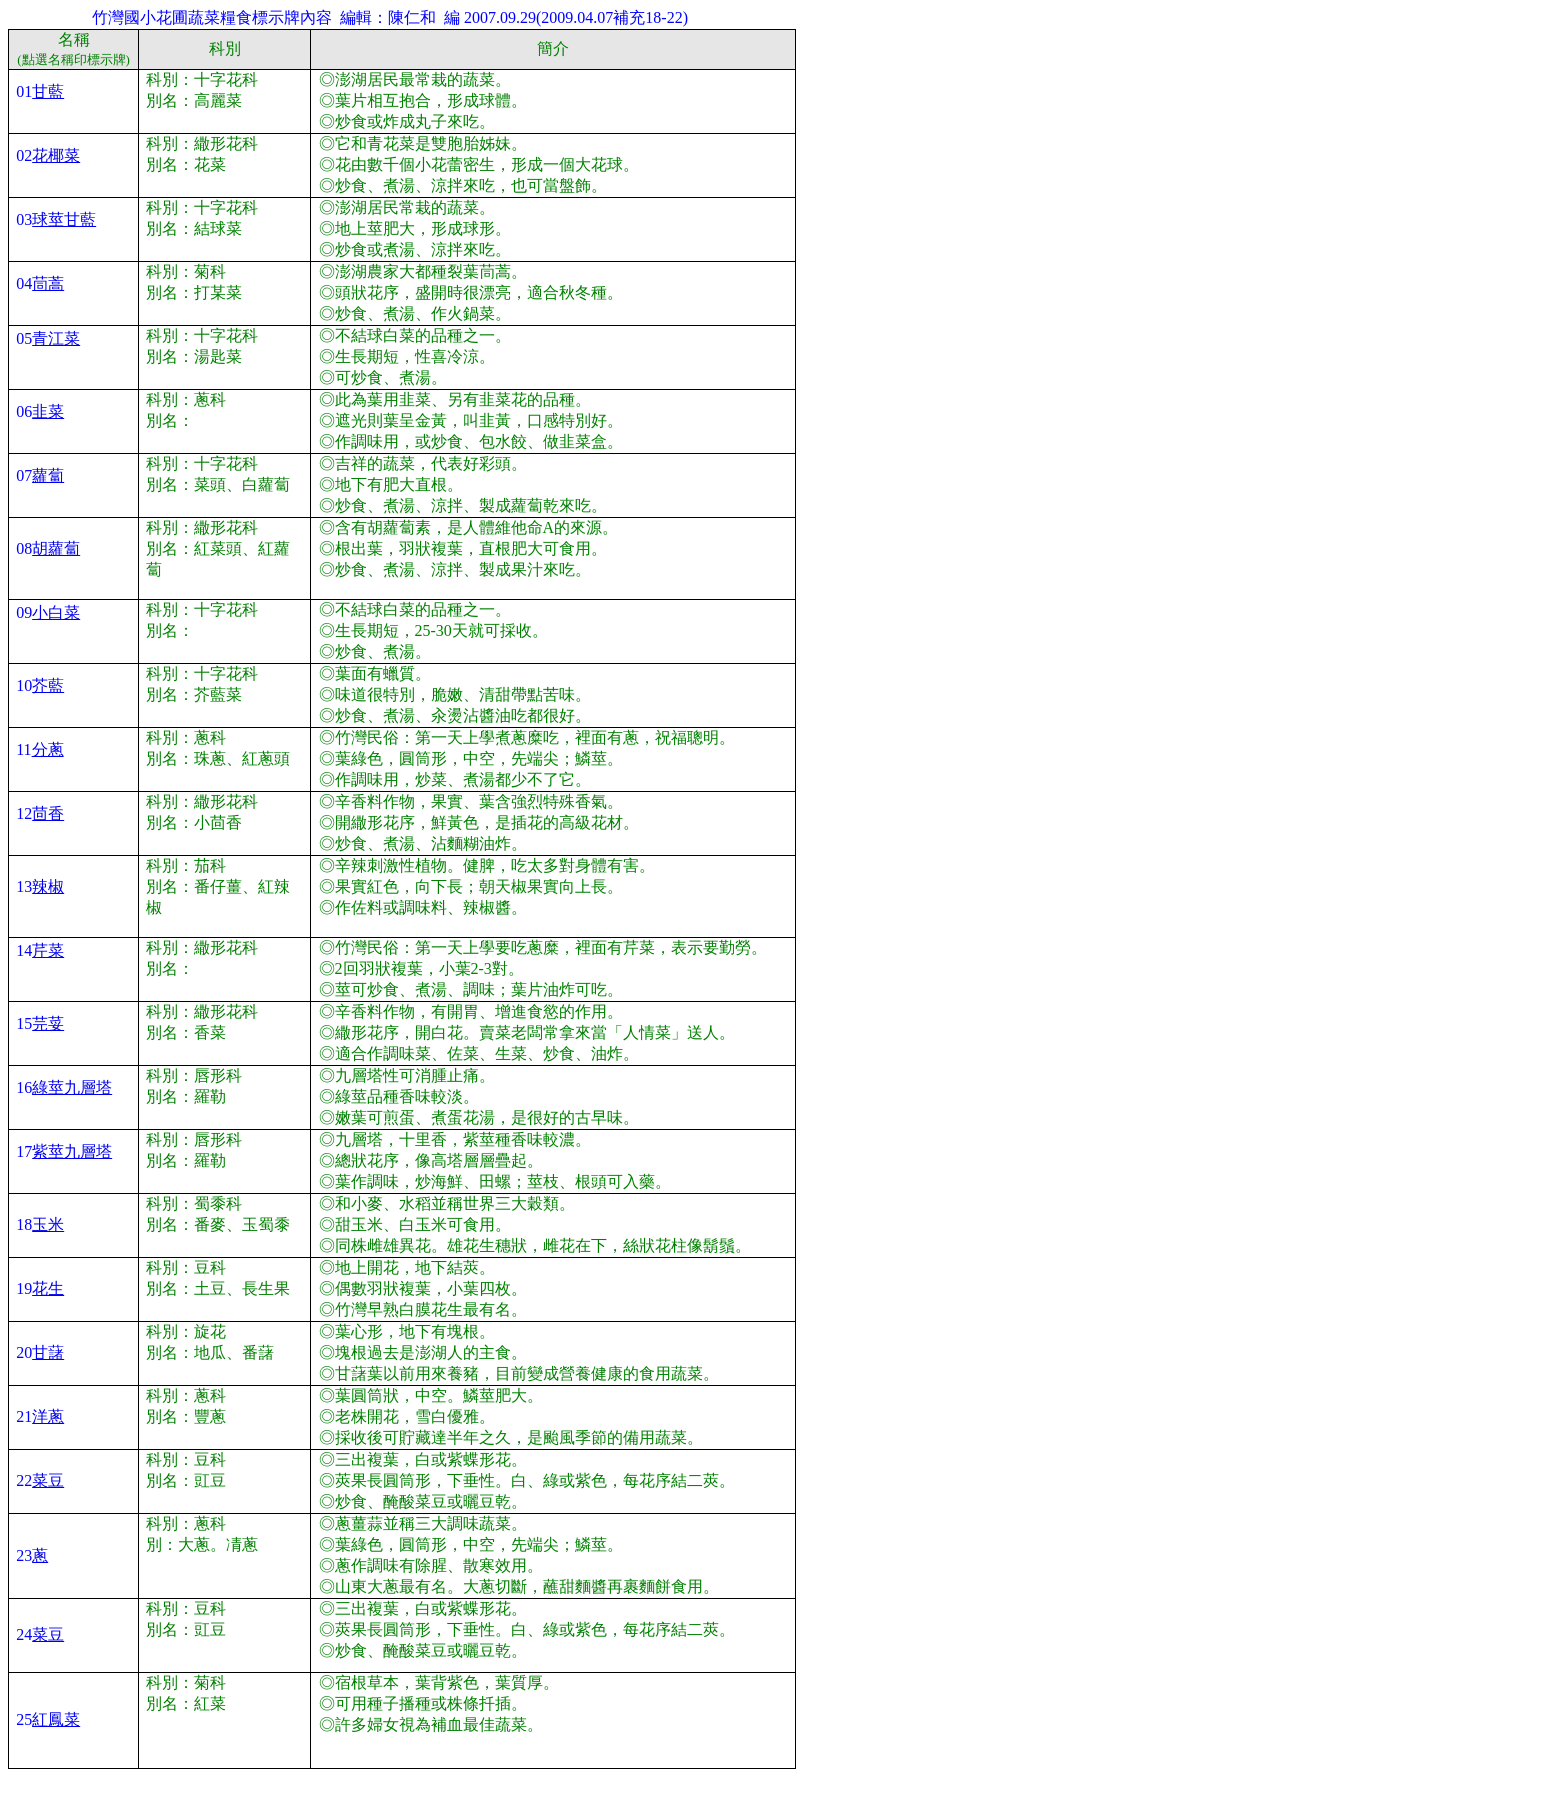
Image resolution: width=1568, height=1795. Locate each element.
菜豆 (48, 1480)
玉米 (48, 1224)
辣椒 (48, 886)
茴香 (48, 813)
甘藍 (48, 91)
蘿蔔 (48, 475)
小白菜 (56, 612)
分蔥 (48, 749)
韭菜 (48, 411)
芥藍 (48, 685)
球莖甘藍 (64, 219)
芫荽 (48, 1023)
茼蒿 (48, 283)
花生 (48, 1288)
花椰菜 (56, 155)
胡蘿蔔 (56, 548)
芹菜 (48, 950)
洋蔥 (48, 1416)
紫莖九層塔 (72, 1151)
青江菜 (56, 338)
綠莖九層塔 (72, 1087)
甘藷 (48, 1352)
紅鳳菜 (56, 1719)
